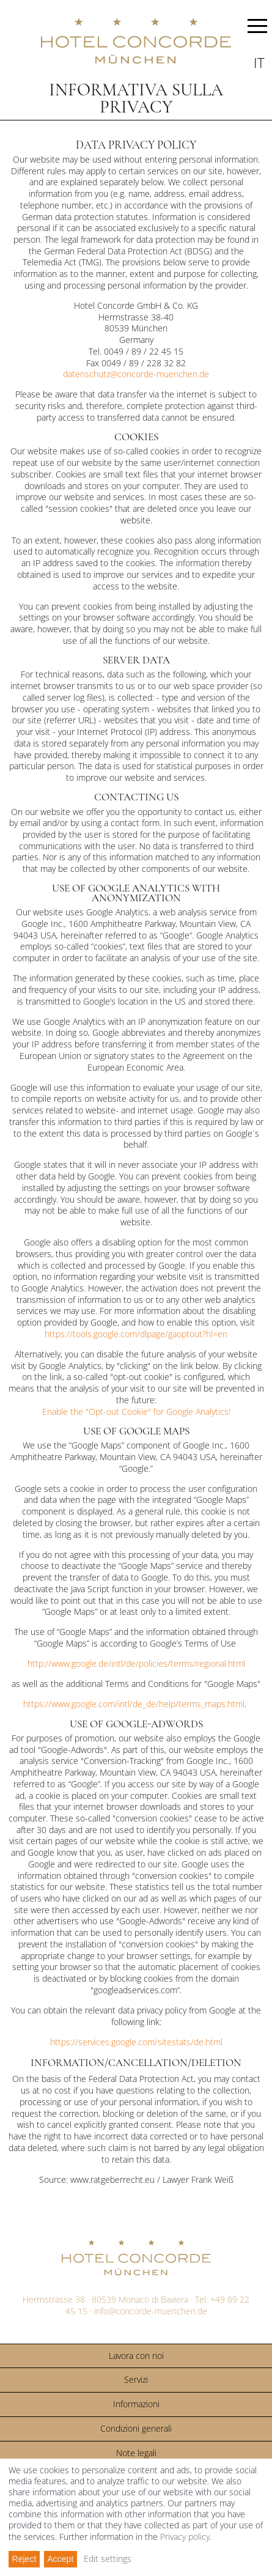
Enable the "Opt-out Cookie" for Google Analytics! (136, 1411)
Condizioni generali (136, 2428)
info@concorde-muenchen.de (150, 2311)
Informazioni (136, 2404)
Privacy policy (185, 2536)
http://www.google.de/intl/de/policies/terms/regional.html (136, 1663)
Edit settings (107, 2559)
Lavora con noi (136, 2355)
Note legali (136, 2453)
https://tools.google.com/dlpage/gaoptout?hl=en (136, 1334)
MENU (257, 28)
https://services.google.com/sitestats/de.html (136, 2042)
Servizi (136, 2379)
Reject (24, 2559)
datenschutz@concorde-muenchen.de (136, 374)
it (259, 62)
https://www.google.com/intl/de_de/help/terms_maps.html (133, 1704)
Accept (60, 2559)
